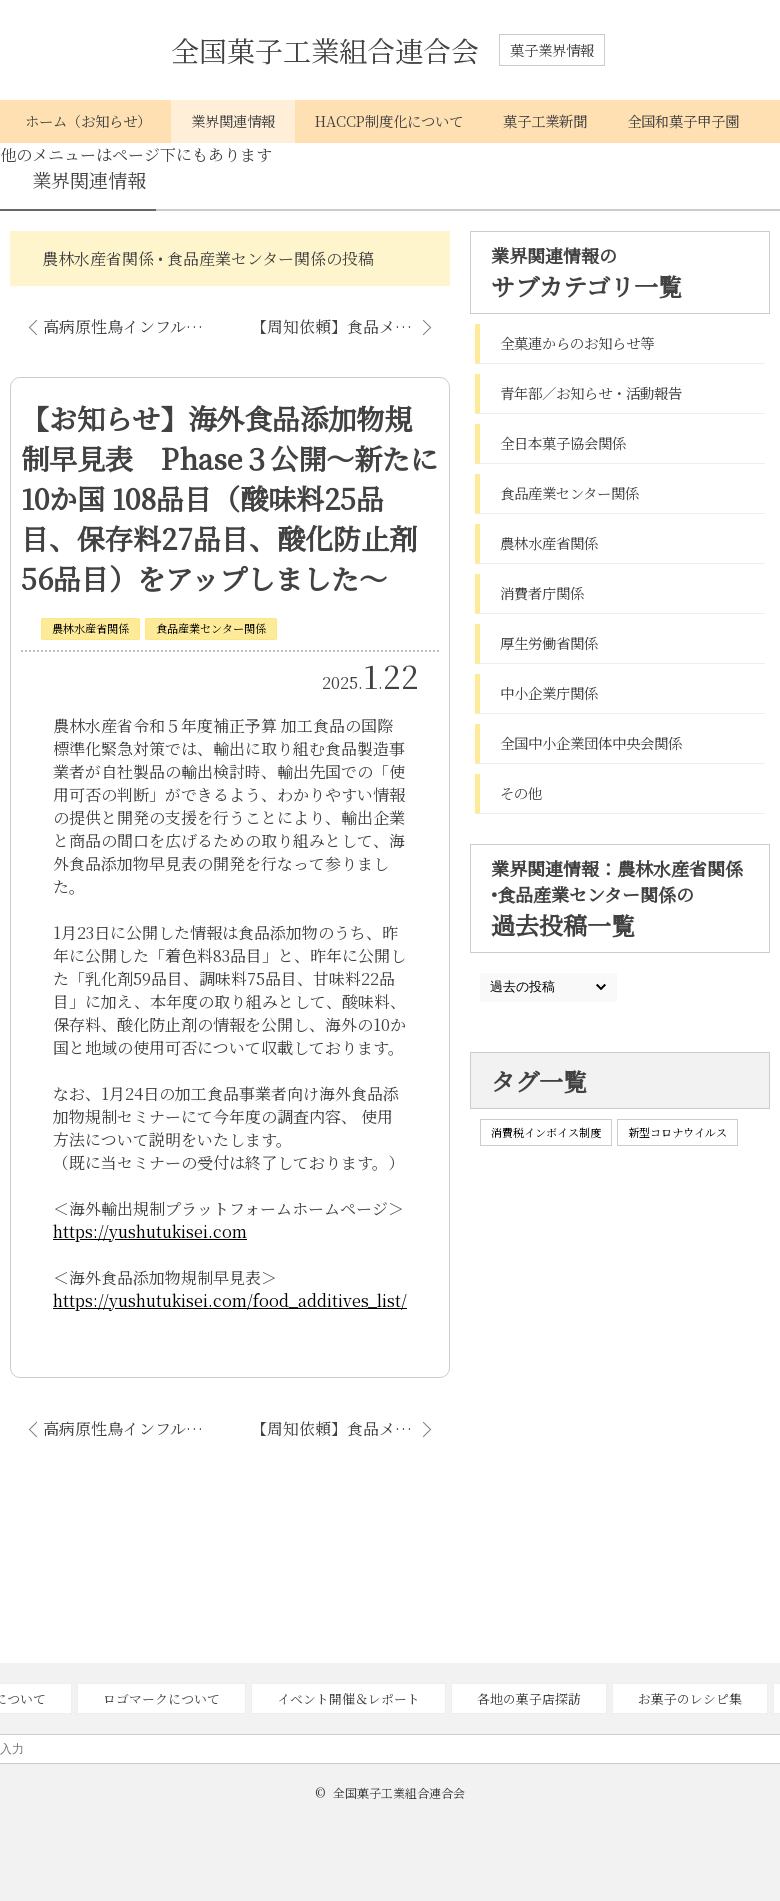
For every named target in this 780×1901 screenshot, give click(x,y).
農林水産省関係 (90, 628)
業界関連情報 (233, 120)
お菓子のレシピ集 (690, 1698)
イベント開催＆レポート (348, 1698)
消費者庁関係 (542, 592)
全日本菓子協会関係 (563, 442)
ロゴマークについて (161, 1698)
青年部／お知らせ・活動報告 (591, 392)
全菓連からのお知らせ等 (577, 342)
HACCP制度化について (389, 120)
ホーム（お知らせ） (88, 120)
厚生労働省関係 (549, 642)
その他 (521, 792)
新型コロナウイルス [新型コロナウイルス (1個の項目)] (677, 1132)
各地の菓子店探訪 (529, 1698)
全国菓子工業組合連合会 (325, 50)
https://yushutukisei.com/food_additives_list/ (230, 1300)
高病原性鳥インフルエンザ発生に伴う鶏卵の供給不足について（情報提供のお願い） (134, 326)
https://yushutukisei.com (150, 1231)
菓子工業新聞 (545, 120)
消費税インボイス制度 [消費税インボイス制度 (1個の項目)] (546, 1132)
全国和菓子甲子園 (683, 120)
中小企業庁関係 (549, 692)
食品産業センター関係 (211, 628)
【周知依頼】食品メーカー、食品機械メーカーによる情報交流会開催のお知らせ (350, 326)
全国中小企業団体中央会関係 (591, 742)
